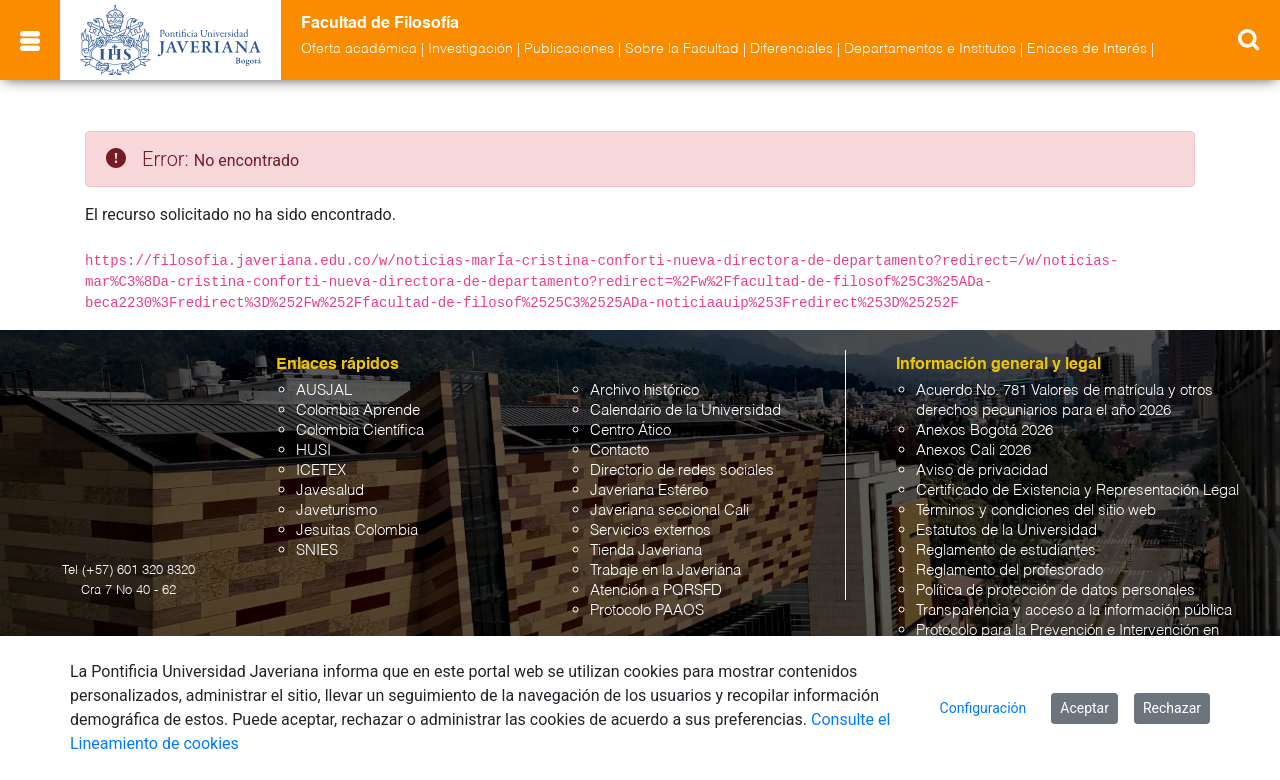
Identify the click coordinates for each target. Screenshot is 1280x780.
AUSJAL (324, 390)
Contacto (619, 450)
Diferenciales (791, 49)
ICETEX (321, 470)
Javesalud (330, 490)
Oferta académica (359, 49)
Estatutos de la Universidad (1006, 530)
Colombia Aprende (358, 410)
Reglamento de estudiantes (1006, 550)
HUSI (313, 450)
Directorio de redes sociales (682, 470)
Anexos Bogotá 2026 (984, 430)
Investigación (470, 49)
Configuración (983, 708)
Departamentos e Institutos (930, 49)
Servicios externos (650, 530)
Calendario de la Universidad (685, 410)
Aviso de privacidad (982, 470)
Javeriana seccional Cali (669, 510)
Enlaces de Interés (1087, 49)
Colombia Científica (360, 430)
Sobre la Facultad (682, 49)
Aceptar (1084, 708)
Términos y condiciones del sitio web (1036, 510)
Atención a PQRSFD (656, 590)
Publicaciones (569, 49)
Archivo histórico (644, 390)
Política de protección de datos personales (1055, 590)
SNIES (317, 550)
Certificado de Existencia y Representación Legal (1077, 490)
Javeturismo (336, 510)
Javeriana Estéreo (649, 490)
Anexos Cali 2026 (973, 450)
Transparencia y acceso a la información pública (1074, 610)
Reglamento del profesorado (1009, 570)
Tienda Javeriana (646, 550)
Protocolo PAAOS (647, 610)
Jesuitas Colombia (357, 530)
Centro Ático (630, 430)
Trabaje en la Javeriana (665, 570)
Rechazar (1172, 708)
